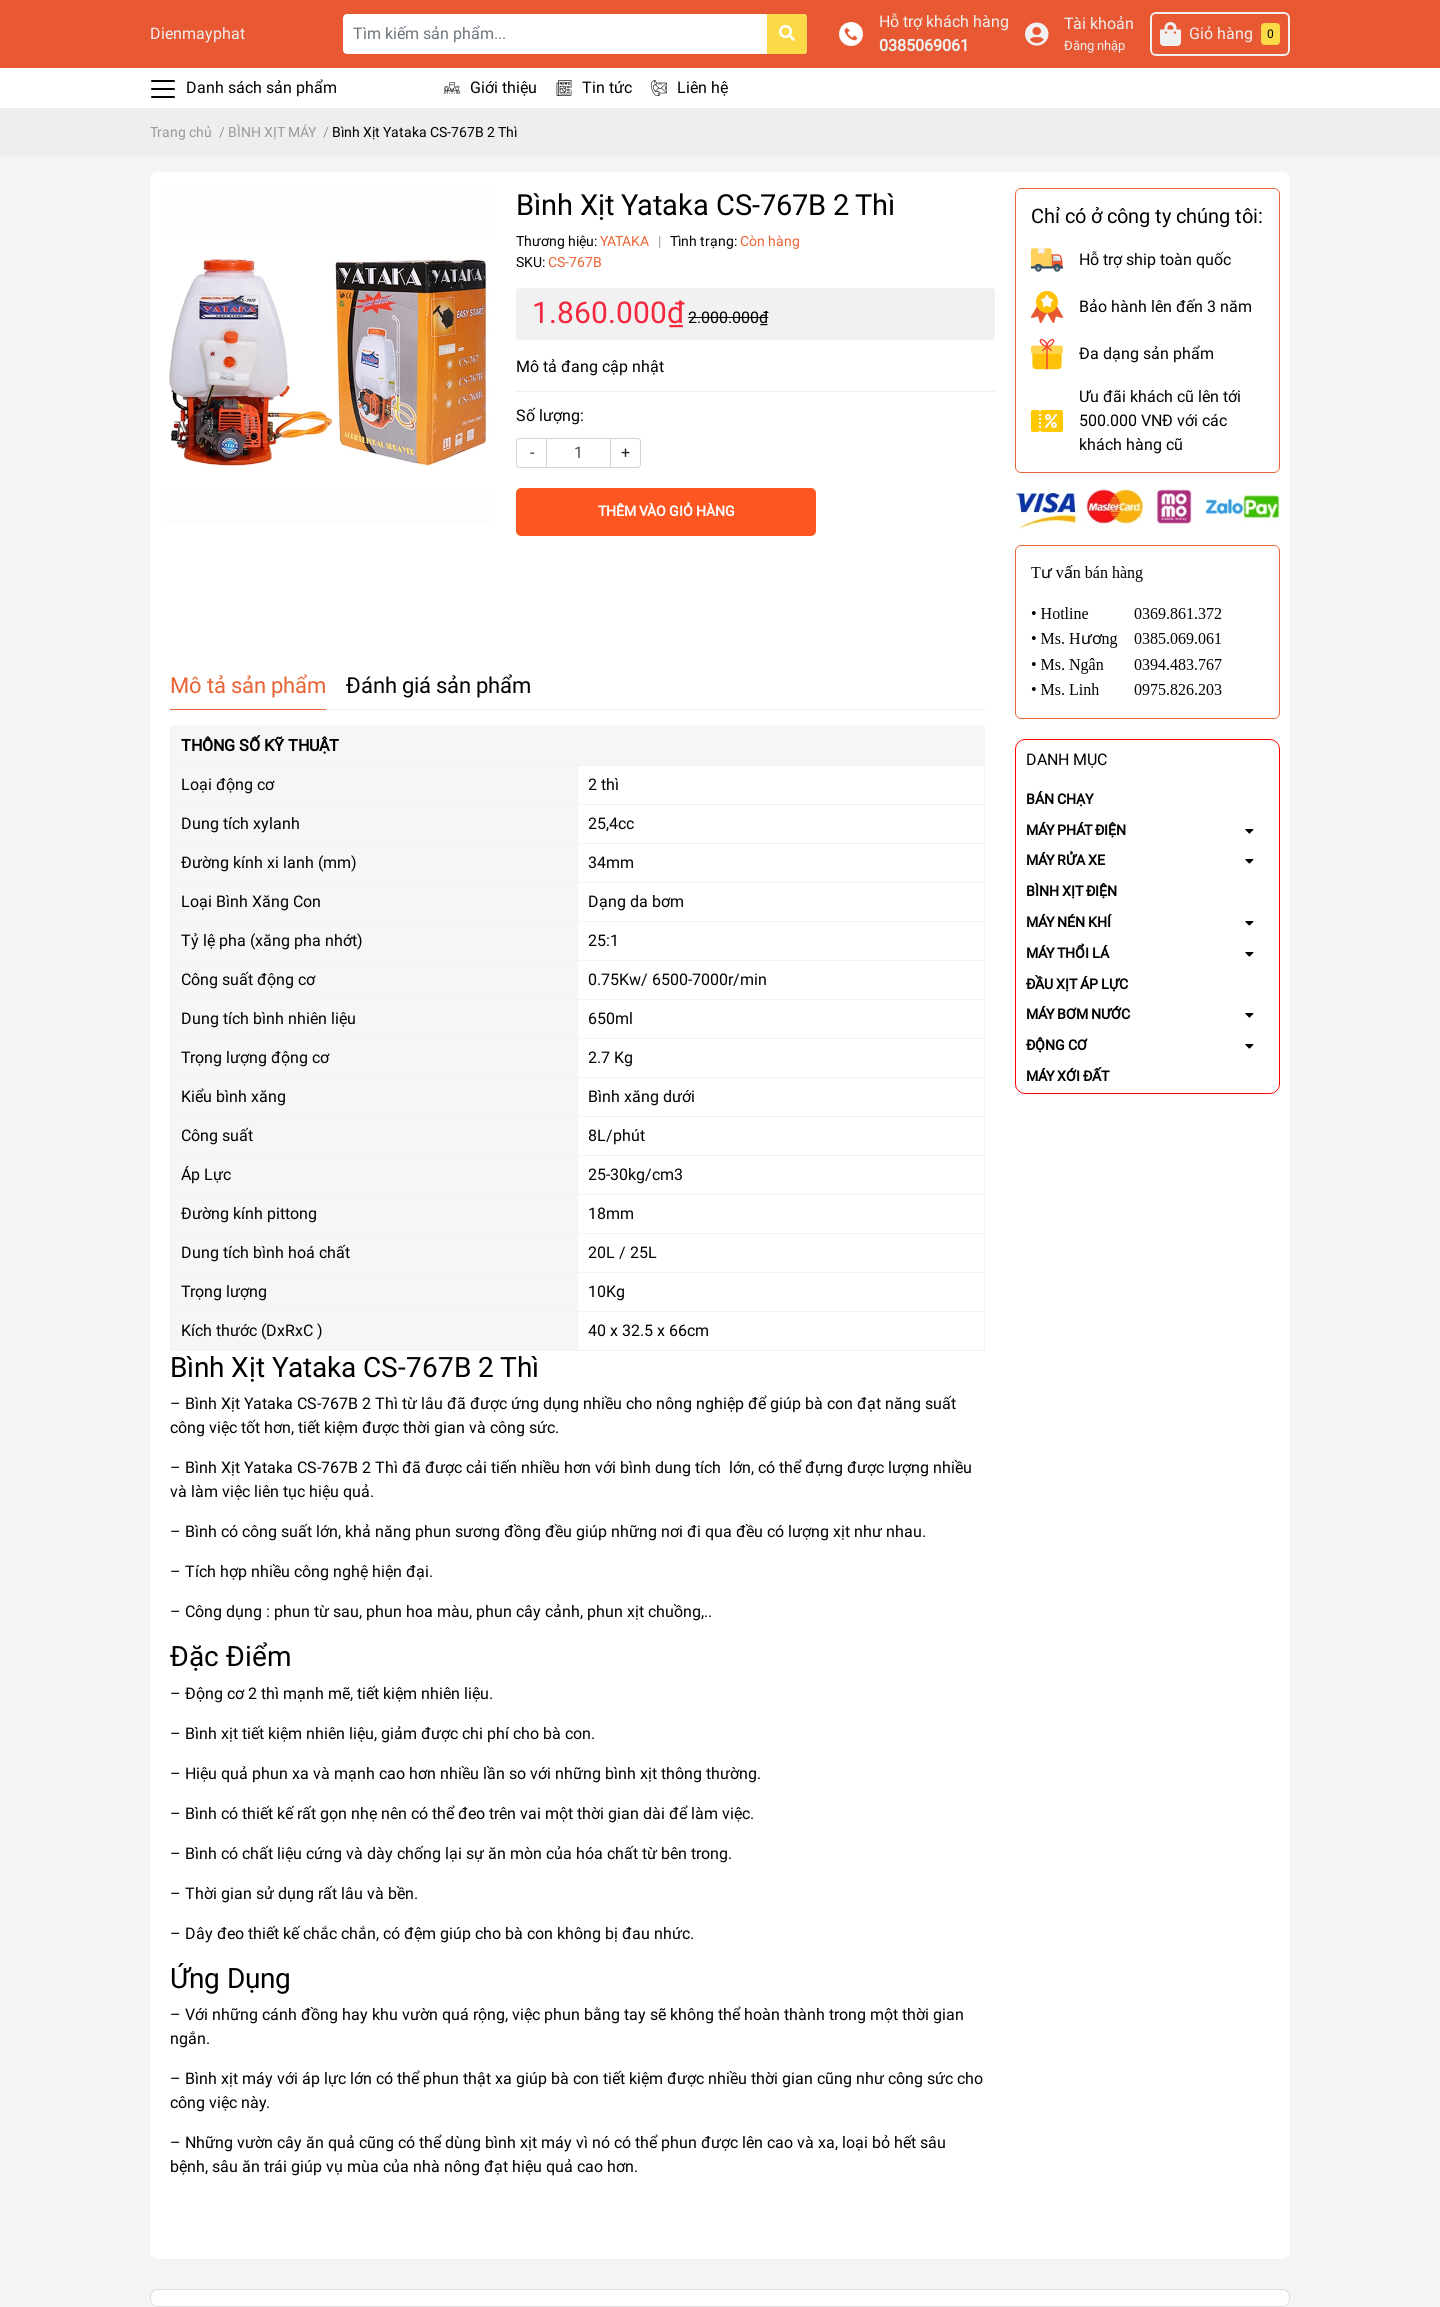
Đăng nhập (1094, 45)
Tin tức (607, 87)
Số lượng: (550, 415)
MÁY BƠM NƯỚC (1078, 1014)
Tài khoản (1099, 23)
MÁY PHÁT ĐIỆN (1076, 830)
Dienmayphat (197, 33)
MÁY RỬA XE (1065, 860)
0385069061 (924, 45)
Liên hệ (702, 87)
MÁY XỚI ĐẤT (1067, 1076)
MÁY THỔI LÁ (1067, 953)
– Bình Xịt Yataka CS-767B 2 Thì (284, 1403)
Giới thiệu (503, 87)
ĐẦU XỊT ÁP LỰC (1077, 984)
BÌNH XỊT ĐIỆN (1071, 891)
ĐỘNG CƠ (1056, 1045)
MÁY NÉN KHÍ (1068, 922)
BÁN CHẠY (1059, 799)
